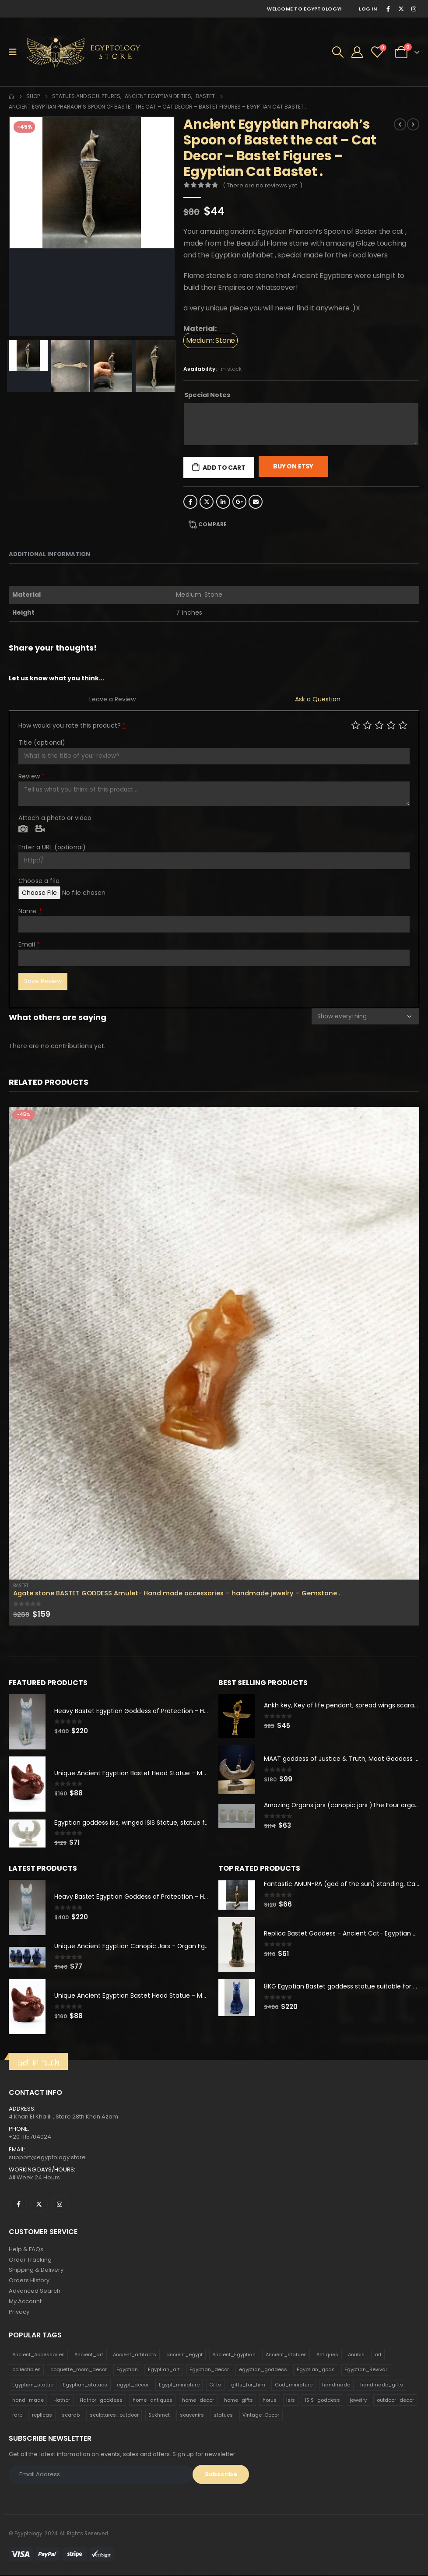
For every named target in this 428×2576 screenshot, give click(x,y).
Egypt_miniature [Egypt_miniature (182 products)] (179, 2385)
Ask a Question (317, 699)
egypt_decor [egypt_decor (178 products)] (133, 2385)
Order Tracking (30, 2260)
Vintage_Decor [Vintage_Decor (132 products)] (260, 2416)
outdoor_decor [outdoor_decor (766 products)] (395, 2400)
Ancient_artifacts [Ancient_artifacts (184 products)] (134, 2355)
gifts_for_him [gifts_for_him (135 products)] (248, 2385)
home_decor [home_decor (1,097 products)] (198, 2400)
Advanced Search (34, 2291)
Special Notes (207, 395)
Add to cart (224, 467)
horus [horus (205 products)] (270, 2400)
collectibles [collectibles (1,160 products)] (26, 2370)
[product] (214, 1343)
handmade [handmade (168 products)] (336, 2385)
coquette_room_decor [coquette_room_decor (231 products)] (78, 2370)
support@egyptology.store (47, 2158)
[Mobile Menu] (15, 52)
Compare (212, 524)
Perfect (402, 724)
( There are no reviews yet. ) (262, 185)
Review (31, 776)
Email (256, 502)
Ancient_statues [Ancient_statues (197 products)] (286, 2355)
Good (391, 724)
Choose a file (39, 880)
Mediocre (367, 724)
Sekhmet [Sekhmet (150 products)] (159, 2416)
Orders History (29, 2281)
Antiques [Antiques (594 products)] (327, 2355)
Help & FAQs (26, 2249)
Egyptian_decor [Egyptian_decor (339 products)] (209, 2370)
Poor (355, 724)
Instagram (59, 2205)
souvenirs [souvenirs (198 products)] (192, 2416)
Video (40, 829)
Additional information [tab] (49, 554)
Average (379, 724)
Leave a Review (112, 699)
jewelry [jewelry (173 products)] (358, 2400)
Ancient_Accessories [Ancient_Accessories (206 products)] (38, 2355)
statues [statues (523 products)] (223, 2416)
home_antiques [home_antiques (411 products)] (152, 2400)
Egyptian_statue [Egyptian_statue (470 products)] (32, 2385)
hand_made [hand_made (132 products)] (28, 2400)
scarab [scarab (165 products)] (71, 2416)
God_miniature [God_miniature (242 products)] (293, 2385)
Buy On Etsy (293, 466)
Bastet (20, 1585)
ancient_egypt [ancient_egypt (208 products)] (184, 2355)
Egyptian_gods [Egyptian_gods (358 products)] (316, 2370)
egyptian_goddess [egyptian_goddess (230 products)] (263, 2370)
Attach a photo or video (54, 817)
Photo (23, 829)
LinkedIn (223, 502)
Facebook (190, 502)
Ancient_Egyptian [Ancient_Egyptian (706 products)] (234, 2355)
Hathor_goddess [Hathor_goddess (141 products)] (101, 2400)
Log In (368, 8)
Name (30, 911)
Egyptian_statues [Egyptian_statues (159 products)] (85, 2385)
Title (41, 742)
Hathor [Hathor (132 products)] (61, 2400)
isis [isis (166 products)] (290, 2400)
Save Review (43, 981)
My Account (25, 2302)
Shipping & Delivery (36, 2270)
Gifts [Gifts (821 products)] (215, 2385)
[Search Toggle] (337, 52)
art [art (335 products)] (378, 2355)
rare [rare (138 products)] (17, 2416)
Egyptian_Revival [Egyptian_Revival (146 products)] (365, 2370)
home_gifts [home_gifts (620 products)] (238, 2400)
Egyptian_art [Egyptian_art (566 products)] (164, 2370)
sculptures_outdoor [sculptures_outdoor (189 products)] (114, 2416)
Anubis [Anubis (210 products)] (356, 2355)
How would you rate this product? (72, 725)
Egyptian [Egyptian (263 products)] (127, 2370)
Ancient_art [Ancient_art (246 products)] (88, 2355)
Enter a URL (52, 847)
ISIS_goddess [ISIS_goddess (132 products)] (322, 2400)
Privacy (19, 2313)
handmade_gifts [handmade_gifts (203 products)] (381, 2385)
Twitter (207, 502)
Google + (239, 502)
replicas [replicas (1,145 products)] (42, 2416)
